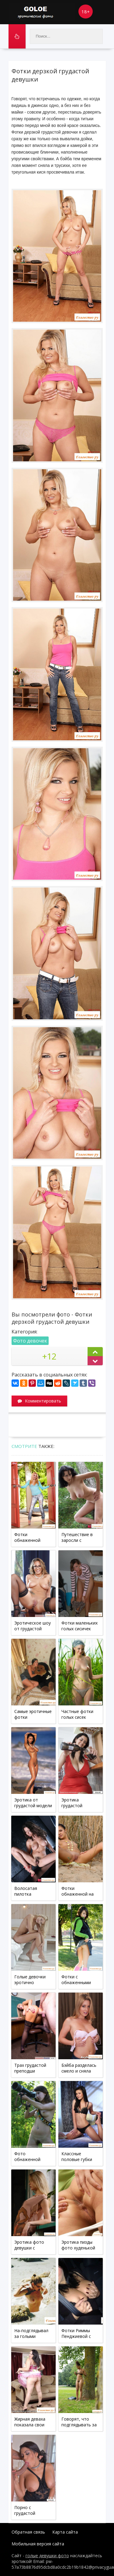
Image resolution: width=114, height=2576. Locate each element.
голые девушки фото (47, 2555)
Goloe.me (42, 12)
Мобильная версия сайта (38, 2544)
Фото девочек (30, 1340)
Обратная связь (28, 2532)
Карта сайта (65, 2532)
